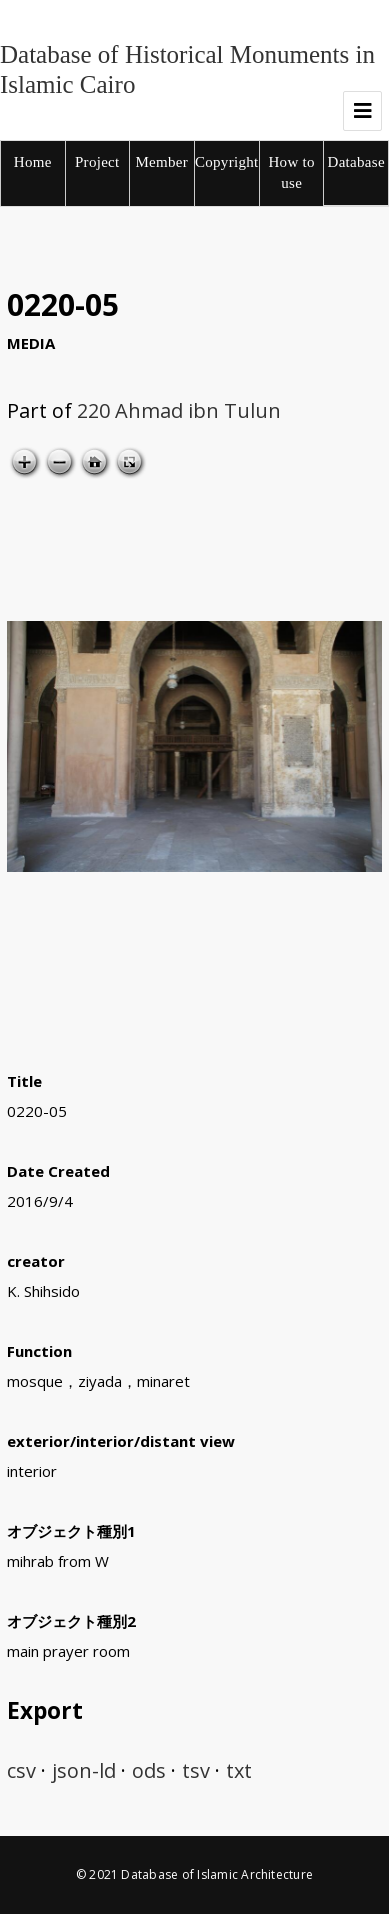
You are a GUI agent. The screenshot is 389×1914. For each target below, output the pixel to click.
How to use (291, 172)
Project (97, 162)
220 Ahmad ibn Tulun (179, 410)
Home (33, 162)
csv (21, 1770)
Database (356, 162)
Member (161, 162)
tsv (196, 1770)
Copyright (227, 162)
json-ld (84, 1770)
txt (239, 1770)
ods (149, 1770)
